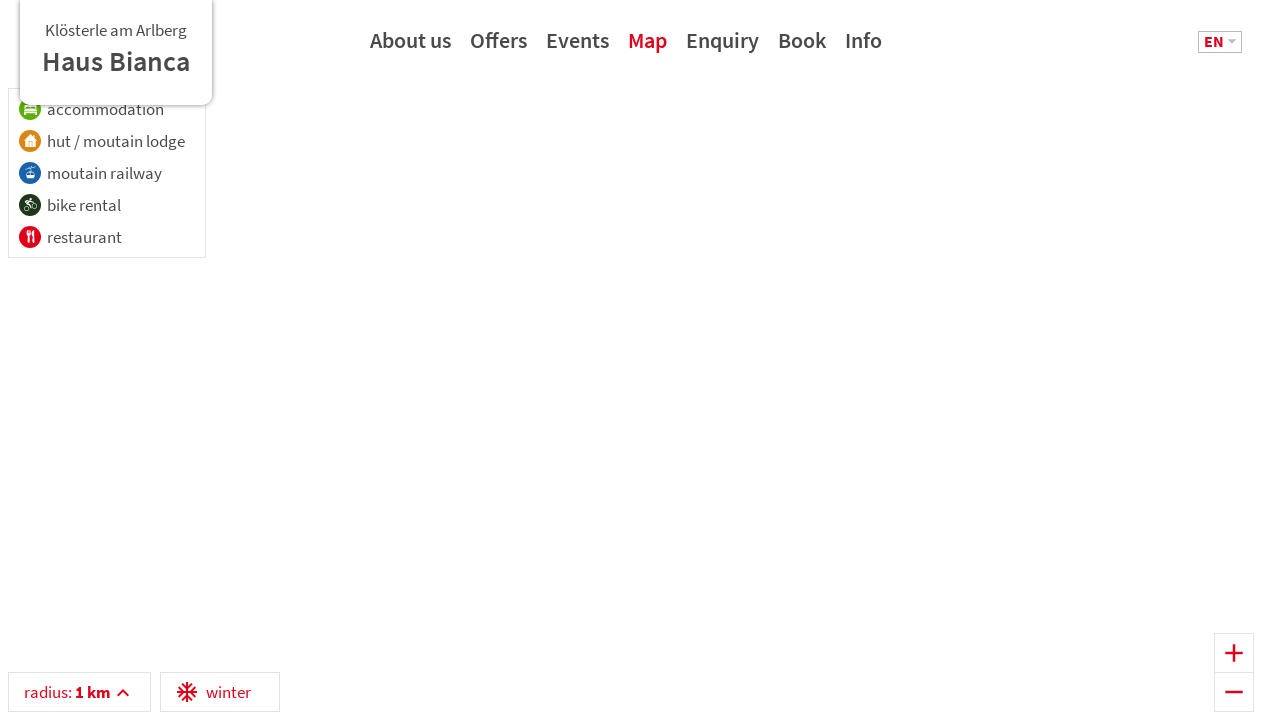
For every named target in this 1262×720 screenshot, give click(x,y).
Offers (498, 47)
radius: (67, 692)
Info (863, 47)
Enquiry (722, 47)
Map (647, 47)
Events (577, 47)
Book (802, 47)
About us (410, 47)
